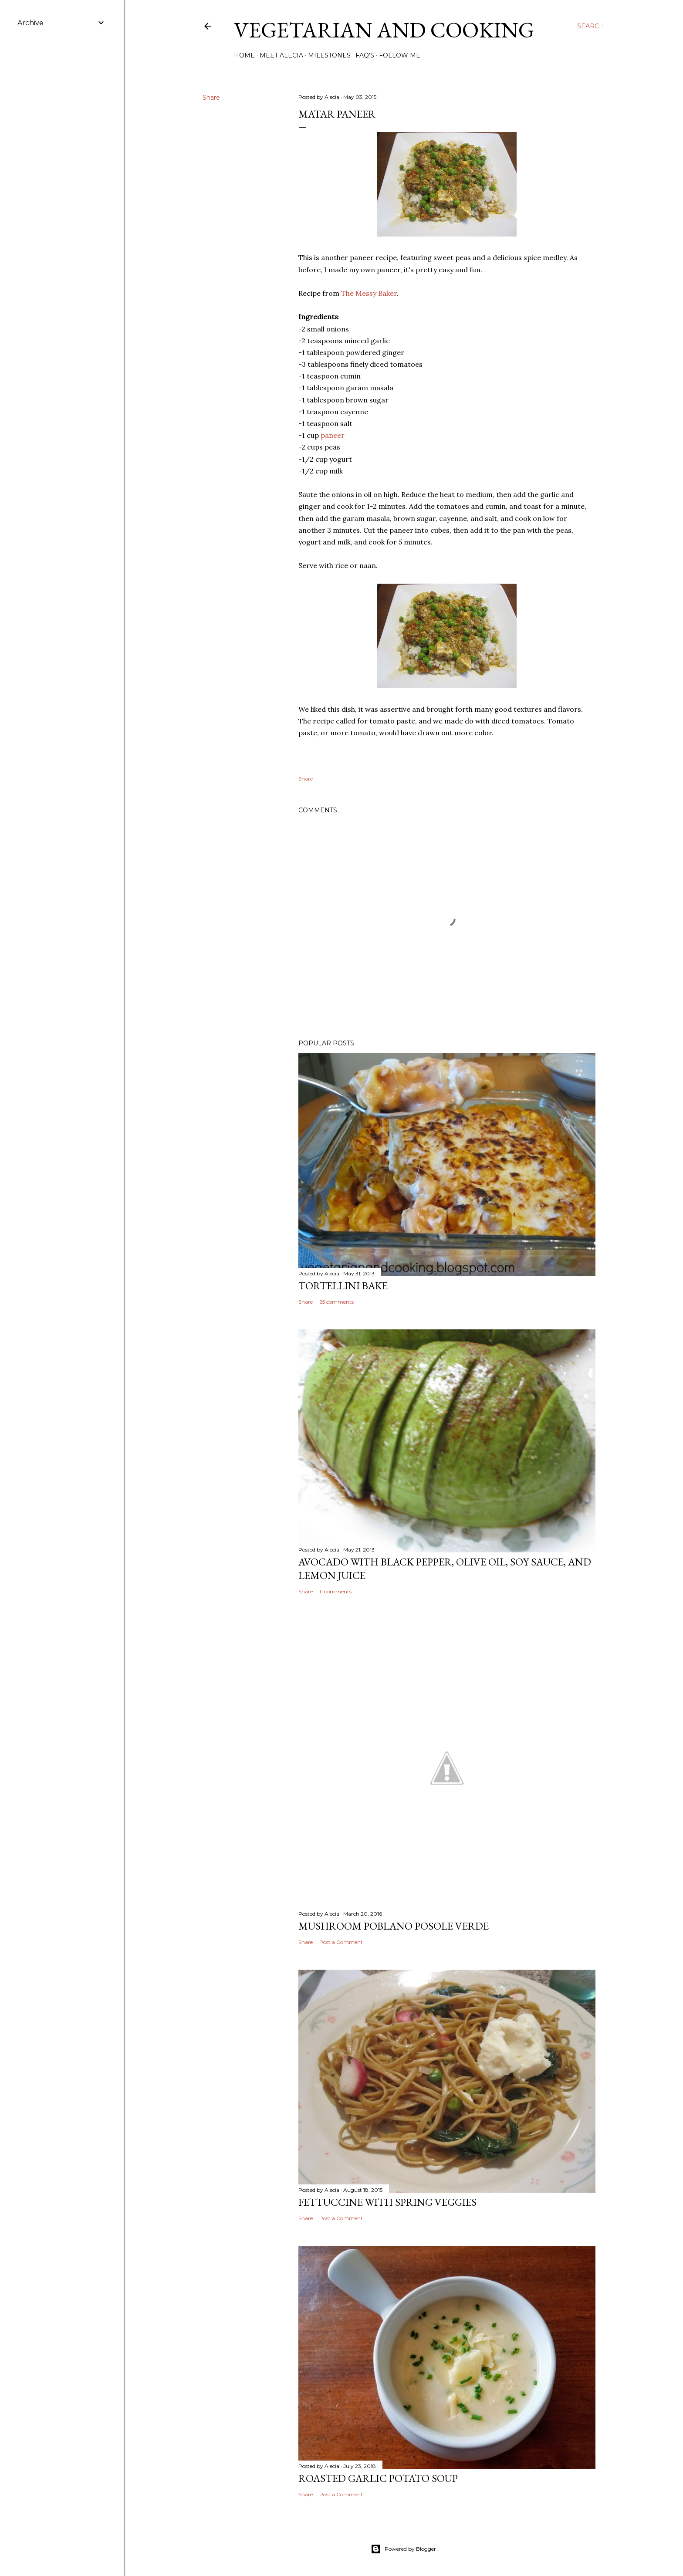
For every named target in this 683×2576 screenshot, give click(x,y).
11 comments (335, 1591)
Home (244, 55)
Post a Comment (341, 1942)
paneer (333, 435)
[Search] (590, 26)
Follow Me (399, 55)
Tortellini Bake (343, 1285)
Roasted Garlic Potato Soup (378, 2478)
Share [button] (211, 97)
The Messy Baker (369, 293)
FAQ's (364, 55)
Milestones (329, 55)
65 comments (336, 1301)
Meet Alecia (281, 55)
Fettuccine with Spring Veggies (387, 2202)
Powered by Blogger (403, 2549)
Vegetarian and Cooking (384, 30)
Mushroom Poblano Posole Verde (393, 1926)
